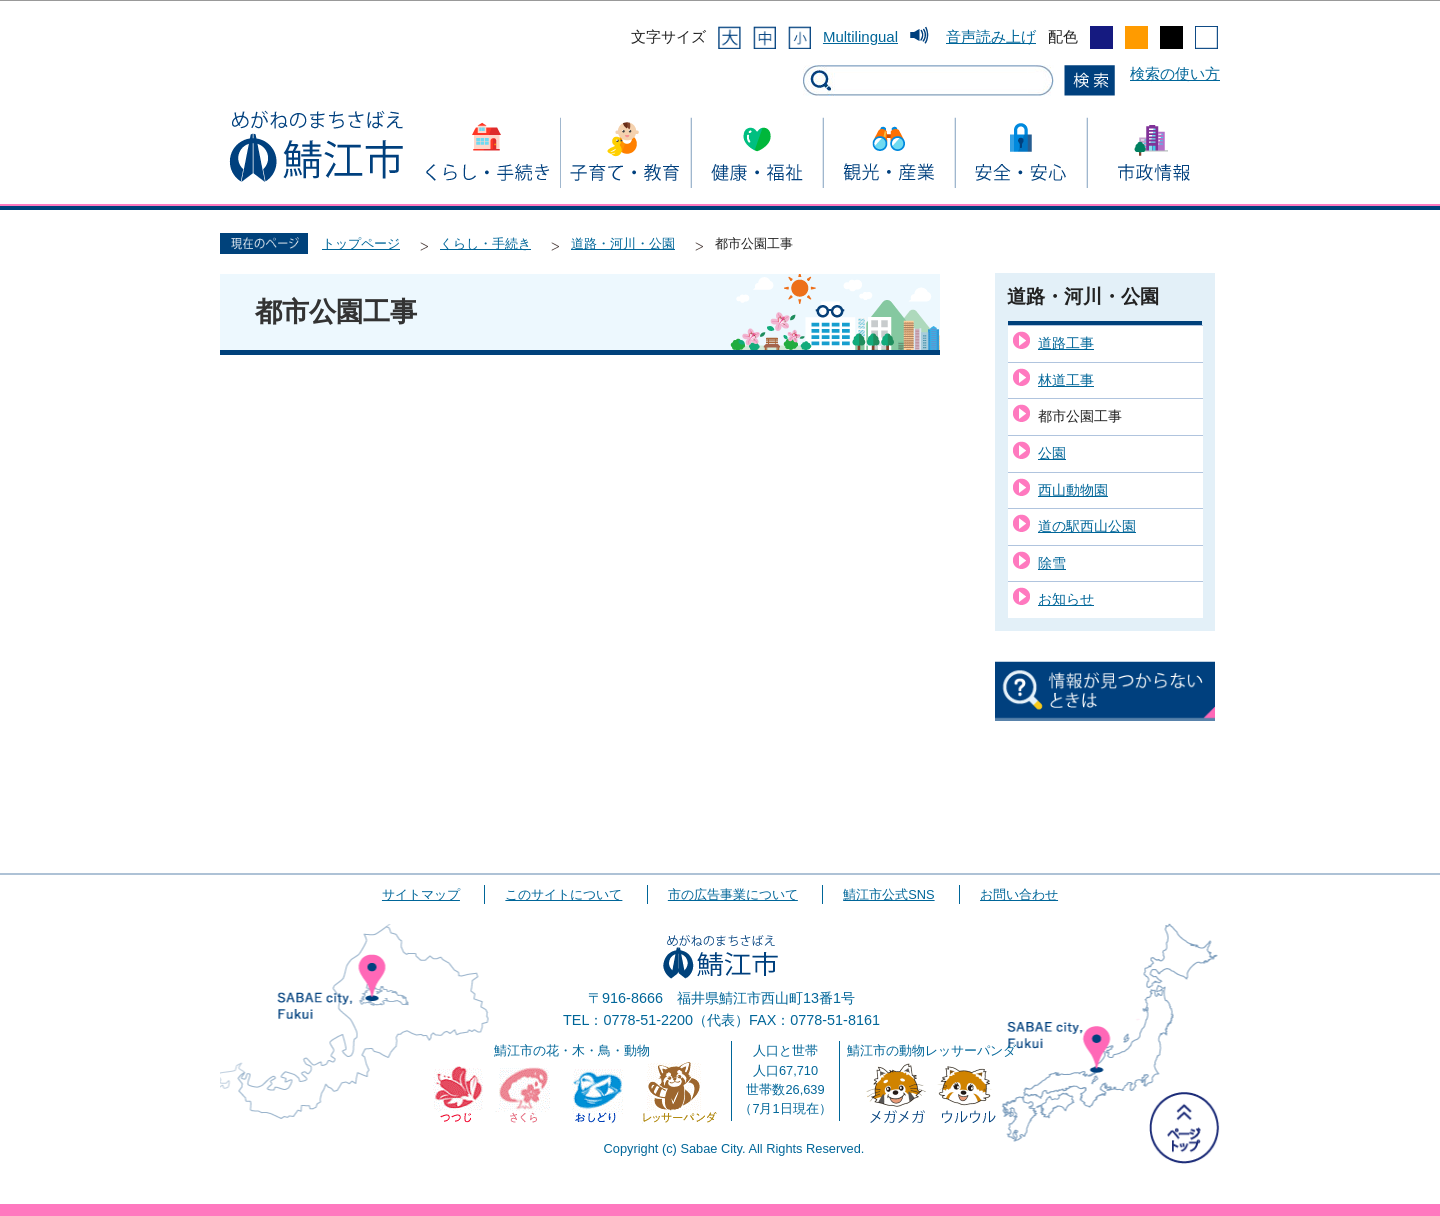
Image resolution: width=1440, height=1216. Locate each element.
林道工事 (1066, 380)
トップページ (361, 243)
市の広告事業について (733, 894)
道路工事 (1066, 343)
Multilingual (860, 36)
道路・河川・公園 (623, 243)
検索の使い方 (1175, 73)
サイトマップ (421, 894)
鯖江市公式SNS (888, 894)
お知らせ (1066, 599)
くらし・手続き (485, 243)
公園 (1052, 453)
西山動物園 (1073, 490)
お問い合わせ (1019, 894)
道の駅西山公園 (1087, 526)
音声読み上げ (991, 36)
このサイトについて (563, 894)
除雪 (1052, 563)
